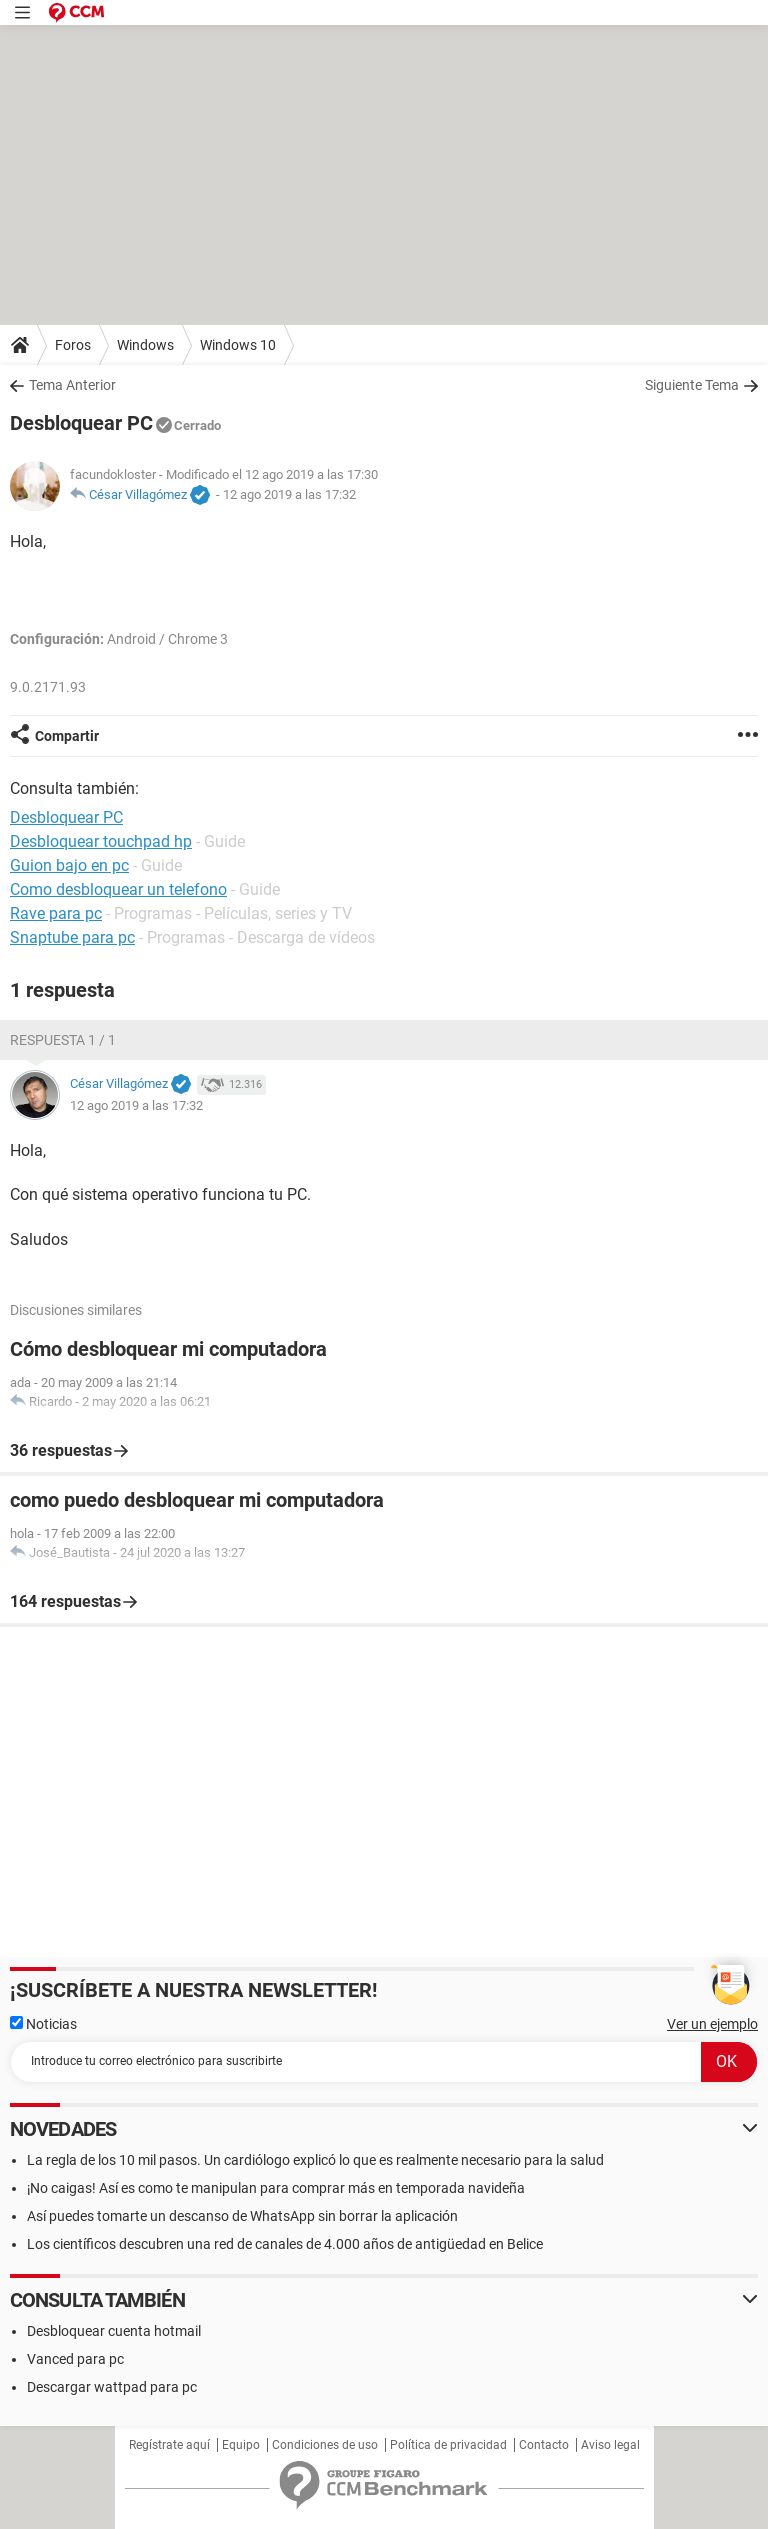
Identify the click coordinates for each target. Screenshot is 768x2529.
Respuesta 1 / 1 (63, 1040)
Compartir (67, 736)
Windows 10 (238, 345)
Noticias (43, 2024)
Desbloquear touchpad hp (101, 841)
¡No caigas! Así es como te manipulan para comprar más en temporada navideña (276, 2188)
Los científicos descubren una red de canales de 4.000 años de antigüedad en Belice (285, 2244)
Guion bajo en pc (69, 865)
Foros (73, 345)
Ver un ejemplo (712, 2024)
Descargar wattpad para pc (112, 2387)
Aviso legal (610, 2445)
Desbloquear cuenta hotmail (114, 2331)
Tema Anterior (72, 385)
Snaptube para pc (72, 937)
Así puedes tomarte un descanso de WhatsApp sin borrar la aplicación (242, 2216)
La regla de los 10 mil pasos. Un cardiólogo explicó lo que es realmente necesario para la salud (315, 2160)
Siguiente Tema (692, 385)
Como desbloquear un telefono (118, 889)
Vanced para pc (75, 2359)
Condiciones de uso (325, 2445)
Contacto (544, 2445)
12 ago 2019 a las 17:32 (289, 494)
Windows (145, 345)
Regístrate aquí (169, 2445)
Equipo (241, 2445)
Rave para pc (56, 913)
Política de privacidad (448, 2445)
